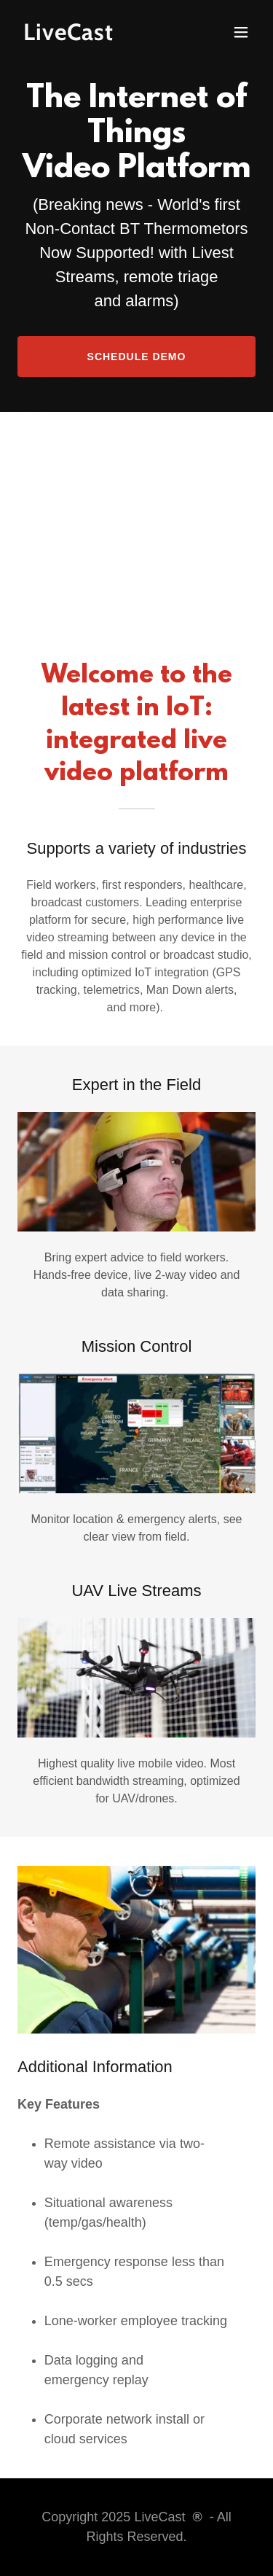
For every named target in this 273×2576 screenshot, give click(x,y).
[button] (241, 32)
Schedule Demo (136, 356)
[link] (100, 36)
